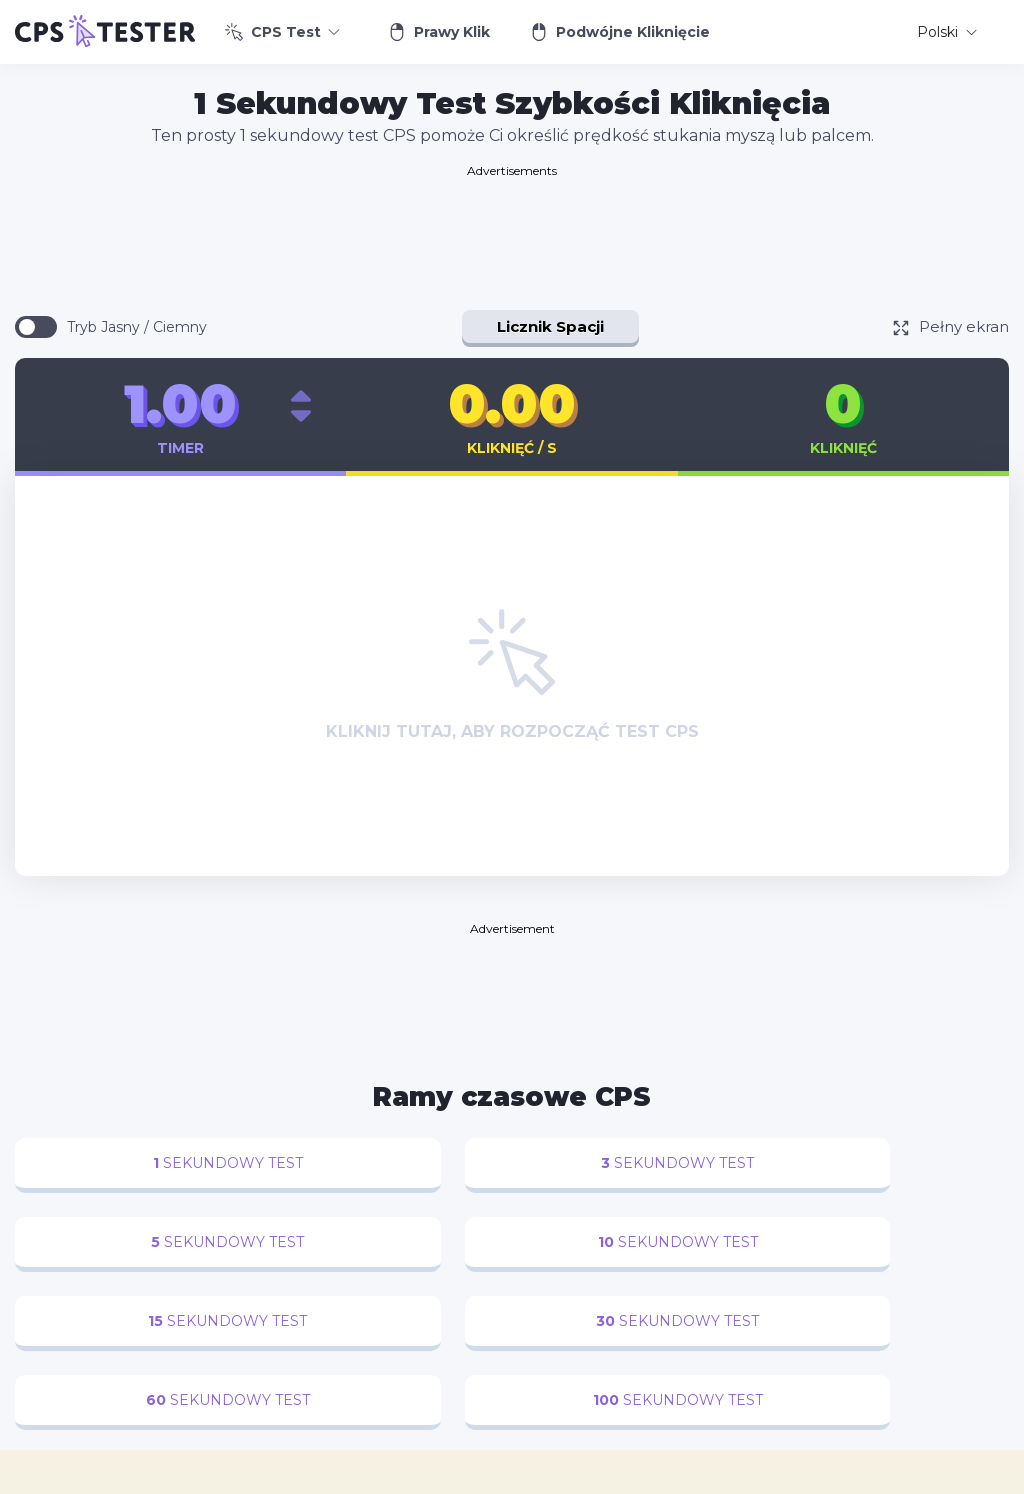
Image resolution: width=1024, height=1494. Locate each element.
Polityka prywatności (656, 1478)
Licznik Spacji (550, 326)
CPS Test (282, 32)
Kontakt (542, 1478)
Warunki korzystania (809, 1478)
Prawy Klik (439, 32)
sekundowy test (130, 1163)
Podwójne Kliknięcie (620, 32)
